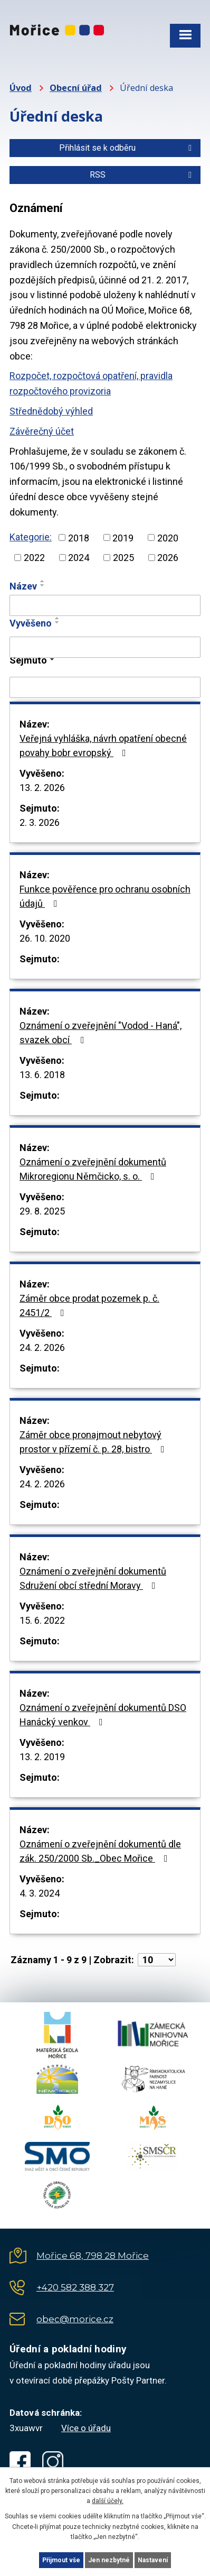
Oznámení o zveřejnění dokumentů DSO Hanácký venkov (103, 1714)
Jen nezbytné (109, 2560)
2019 (122, 537)
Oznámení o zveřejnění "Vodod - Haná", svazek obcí (101, 1032)
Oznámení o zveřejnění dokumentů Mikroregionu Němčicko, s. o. (93, 1169)
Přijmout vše (61, 2560)
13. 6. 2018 (42, 1074)
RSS (142, 175)
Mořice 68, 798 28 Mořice (92, 2255)
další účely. (107, 2501)
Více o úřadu (86, 2428)
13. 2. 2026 (42, 787)
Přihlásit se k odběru (127, 148)
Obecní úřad (76, 88)
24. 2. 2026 (42, 1347)
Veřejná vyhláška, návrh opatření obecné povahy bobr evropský (103, 745)
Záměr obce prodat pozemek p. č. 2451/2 (89, 1305)
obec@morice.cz (74, 2319)
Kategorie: (30, 536)
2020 (167, 537)
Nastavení (153, 2560)
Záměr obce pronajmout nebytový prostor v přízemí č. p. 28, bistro (94, 1442)
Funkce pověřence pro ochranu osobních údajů (105, 896)
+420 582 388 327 (75, 2287)
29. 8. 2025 (42, 1211)
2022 (34, 557)
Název (23, 586)
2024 (78, 557)
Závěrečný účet (41, 431)
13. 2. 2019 (42, 1756)
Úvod (20, 88)
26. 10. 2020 (45, 938)
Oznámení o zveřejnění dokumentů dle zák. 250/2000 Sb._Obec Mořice (100, 1851)
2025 (123, 557)
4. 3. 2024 (40, 1893)
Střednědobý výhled (51, 411)
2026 (167, 557)
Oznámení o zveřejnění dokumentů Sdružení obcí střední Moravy (93, 1578)
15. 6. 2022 (42, 1620)
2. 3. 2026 (40, 822)
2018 (78, 537)
